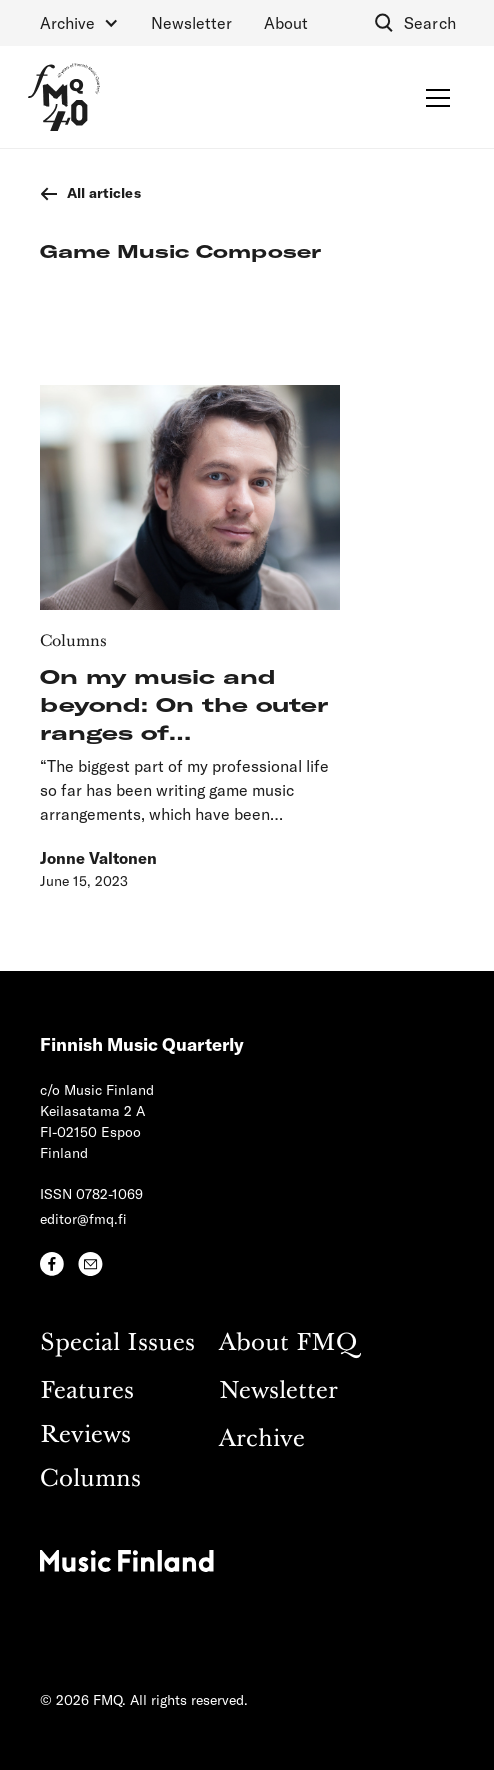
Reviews (85, 1435)
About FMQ (288, 1343)
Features (87, 1391)
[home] (64, 97)
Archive (262, 1439)
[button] (79, 23)
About (286, 22)
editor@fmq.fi (83, 1218)
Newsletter (191, 22)
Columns (90, 1479)
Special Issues (117, 1343)
